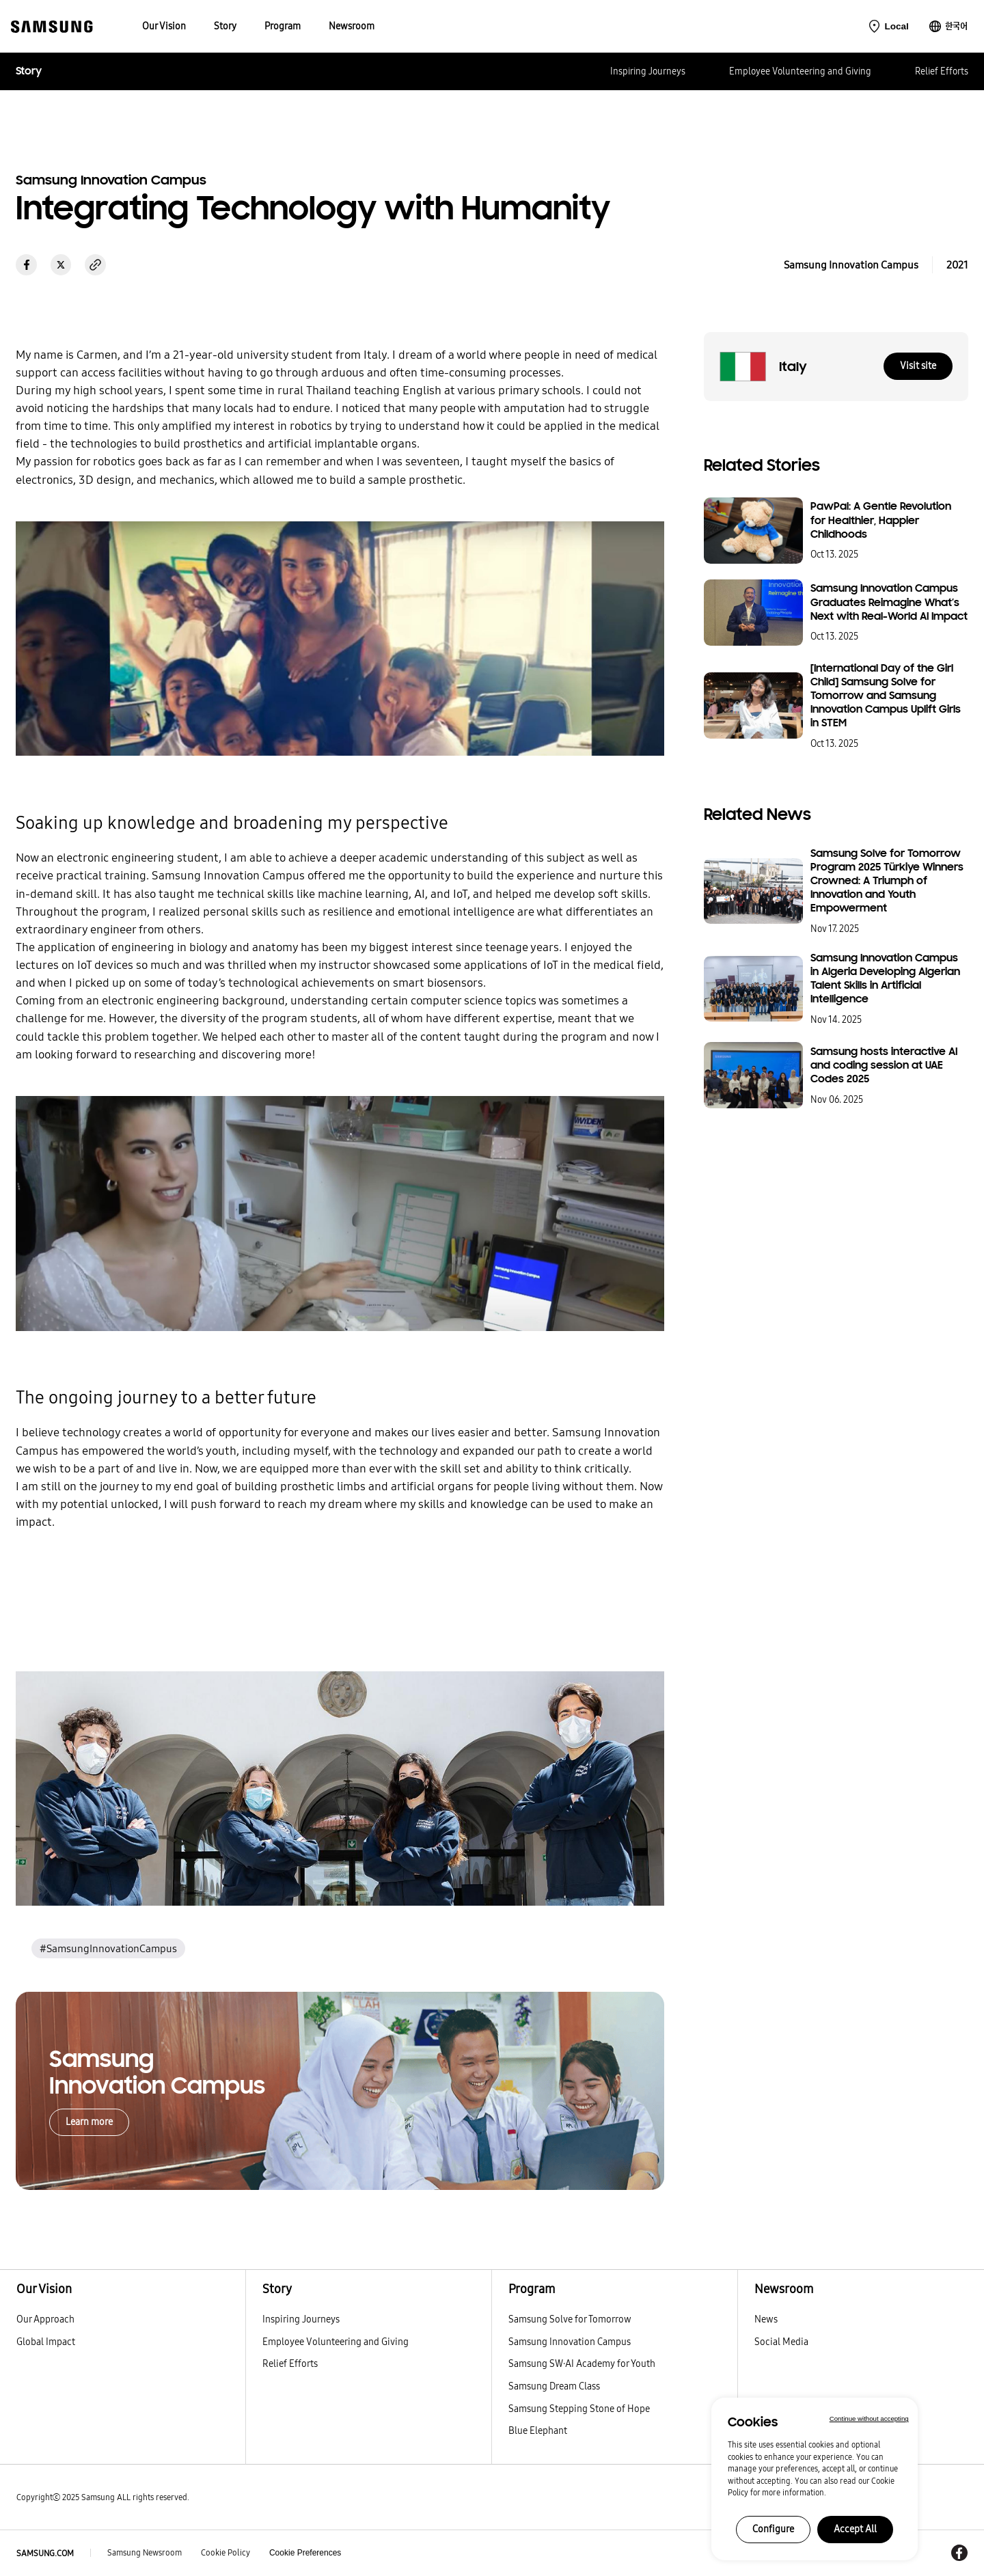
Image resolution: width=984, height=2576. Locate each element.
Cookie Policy (225, 2552)
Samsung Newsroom (144, 2552)
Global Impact (45, 2341)
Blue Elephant (537, 2430)
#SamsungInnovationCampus (108, 1948)
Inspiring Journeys (647, 71)
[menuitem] (164, 26)
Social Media (781, 2341)
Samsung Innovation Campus (569, 2341)
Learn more (89, 2121)
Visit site (918, 365)
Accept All (855, 2529)
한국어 (956, 26)
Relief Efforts (941, 71)
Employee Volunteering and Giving (800, 71)
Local (896, 26)
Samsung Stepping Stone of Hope (579, 2408)
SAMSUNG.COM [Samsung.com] (45, 2553)
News (766, 2319)
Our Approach (45, 2319)
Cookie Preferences (305, 2553)
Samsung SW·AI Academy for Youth (581, 2363)
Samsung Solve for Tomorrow (569, 2319)
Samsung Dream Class (554, 2386)
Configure (773, 2529)
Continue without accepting (869, 2418)
